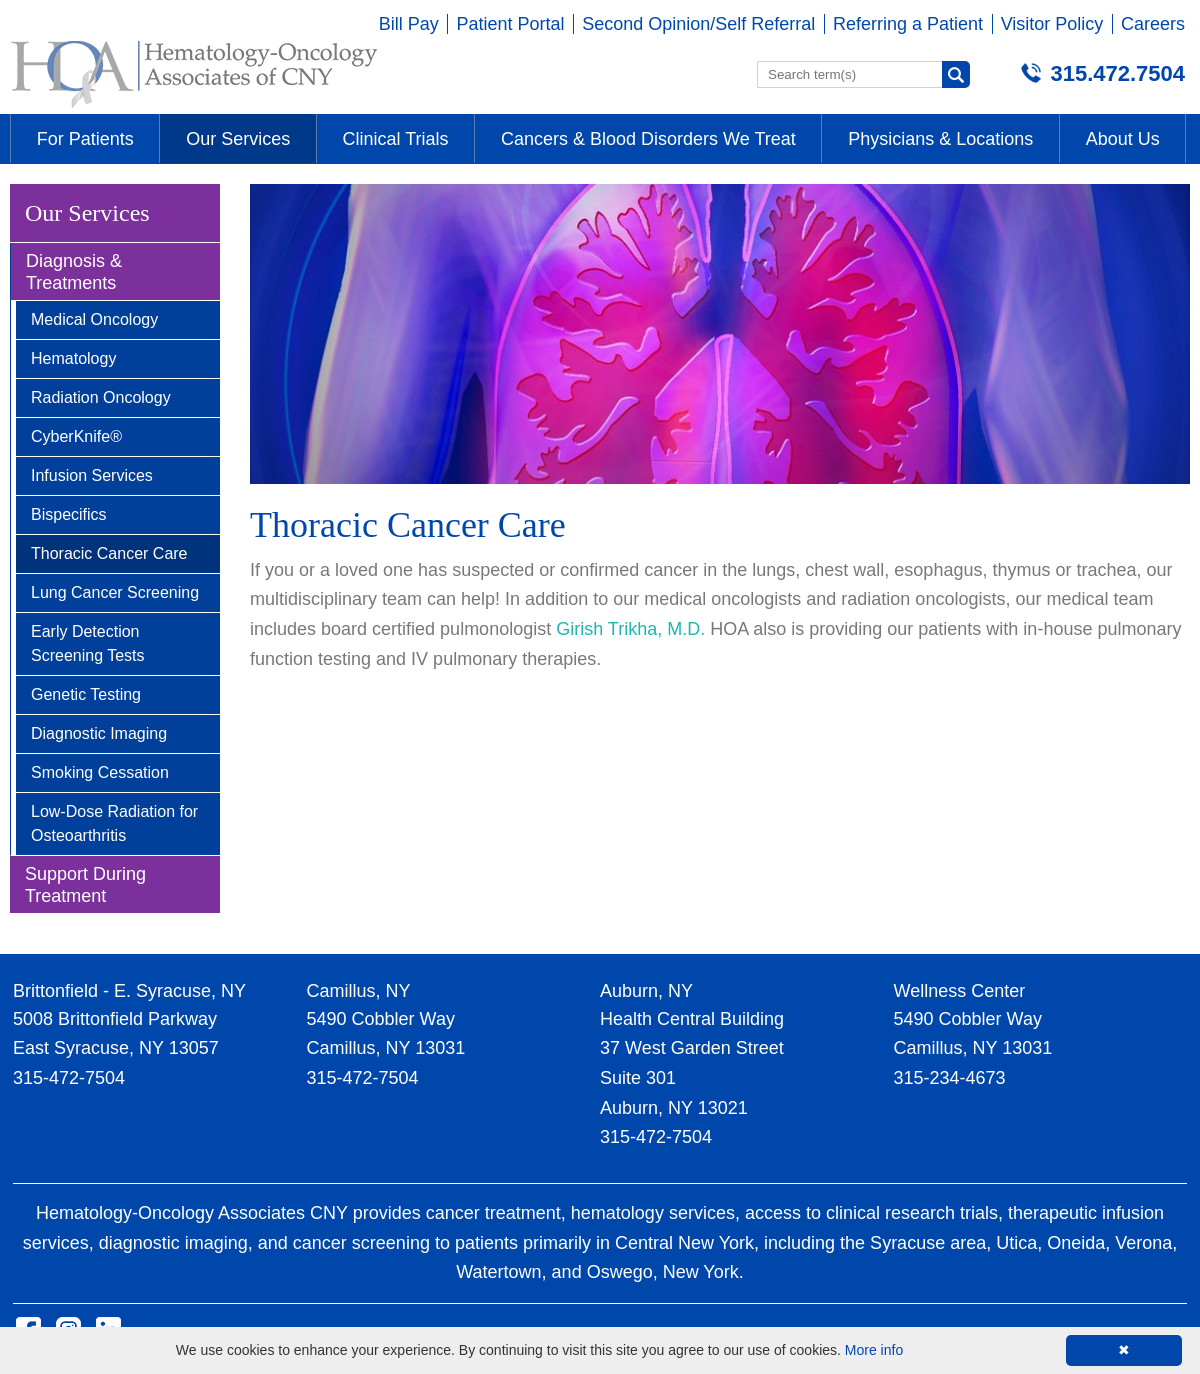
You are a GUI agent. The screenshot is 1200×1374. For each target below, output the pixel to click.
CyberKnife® (76, 436)
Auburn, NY (646, 991)
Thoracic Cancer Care (109, 553)
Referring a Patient (908, 24)
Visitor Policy (1052, 24)
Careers (1153, 24)
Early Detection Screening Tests (88, 643)
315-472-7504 (69, 1078)
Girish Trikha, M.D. (630, 629)
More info (874, 1350)
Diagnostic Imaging (99, 733)
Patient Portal (510, 24)
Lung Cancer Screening (115, 592)
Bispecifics (69, 514)
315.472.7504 (1117, 73)
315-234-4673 (950, 1078)
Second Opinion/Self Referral (698, 24)
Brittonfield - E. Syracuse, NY (129, 991)
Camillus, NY (359, 991)
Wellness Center (960, 991)
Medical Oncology (94, 319)
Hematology (73, 358)
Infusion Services (92, 475)
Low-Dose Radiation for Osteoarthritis (114, 823)
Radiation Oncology (101, 397)
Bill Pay (409, 24)
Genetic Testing (86, 694)
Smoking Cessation (100, 772)
